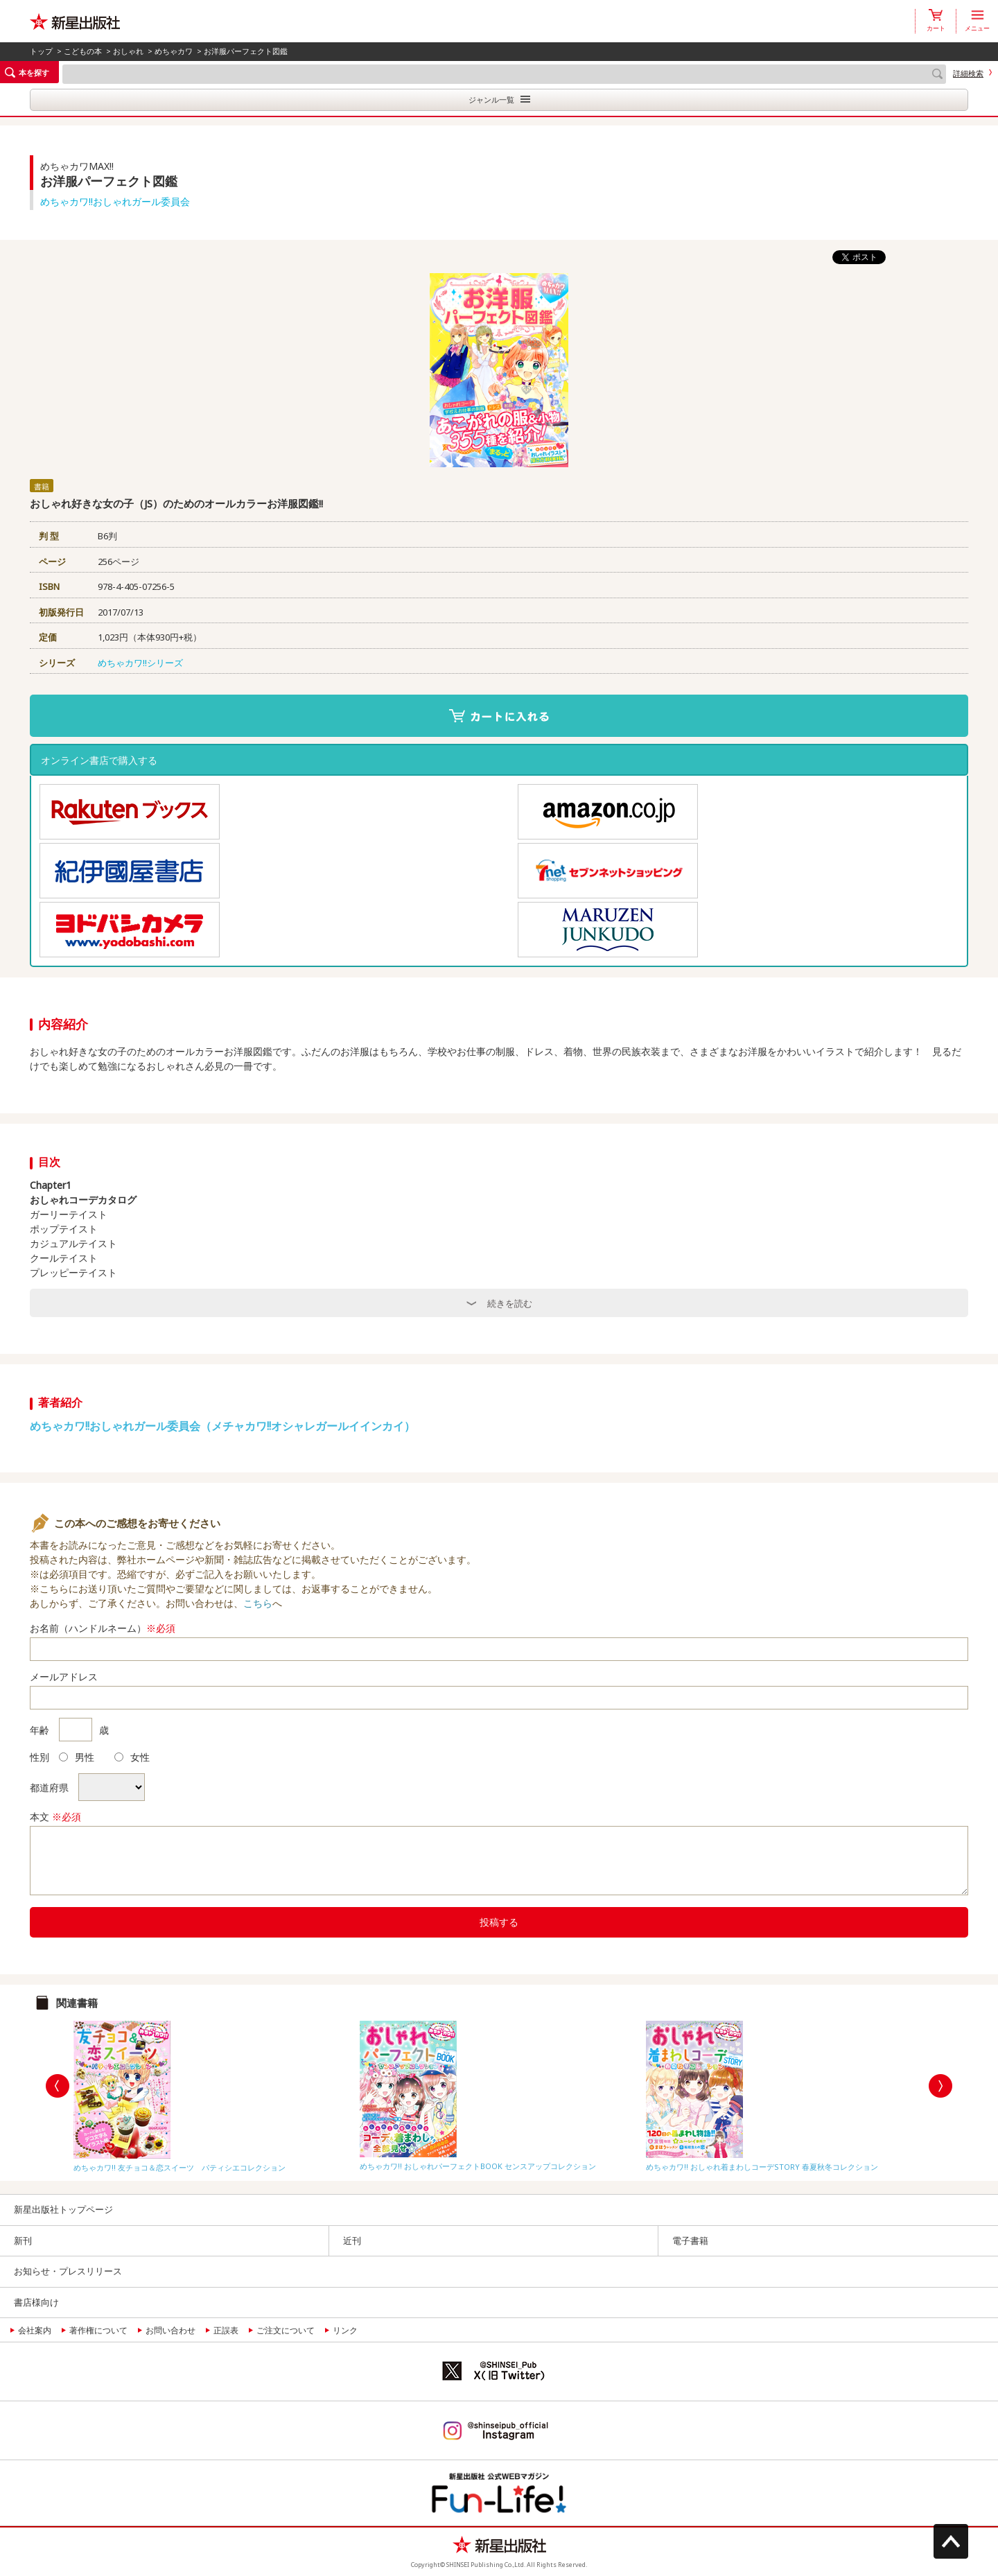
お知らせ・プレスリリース (68, 2271)
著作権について (98, 2330)
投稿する (499, 1922)
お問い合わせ (170, 2330)
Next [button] (940, 2086)
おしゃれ (128, 51)
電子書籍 (690, 2240)
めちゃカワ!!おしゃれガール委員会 (115, 201)
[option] (213, 2093)
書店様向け (36, 2302)
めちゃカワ (174, 51)
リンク (345, 2330)
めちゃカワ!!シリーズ (140, 662)
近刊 (352, 2240)
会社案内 (34, 2330)
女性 (132, 1757)
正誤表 (225, 2330)
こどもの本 (83, 51)
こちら (257, 1603)
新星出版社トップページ (63, 2209)
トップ (41, 51)
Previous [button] (57, 2086)
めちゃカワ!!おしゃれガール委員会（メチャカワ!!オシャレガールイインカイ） (222, 1426)
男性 (76, 1757)
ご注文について (285, 2330)
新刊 (23, 2240)
